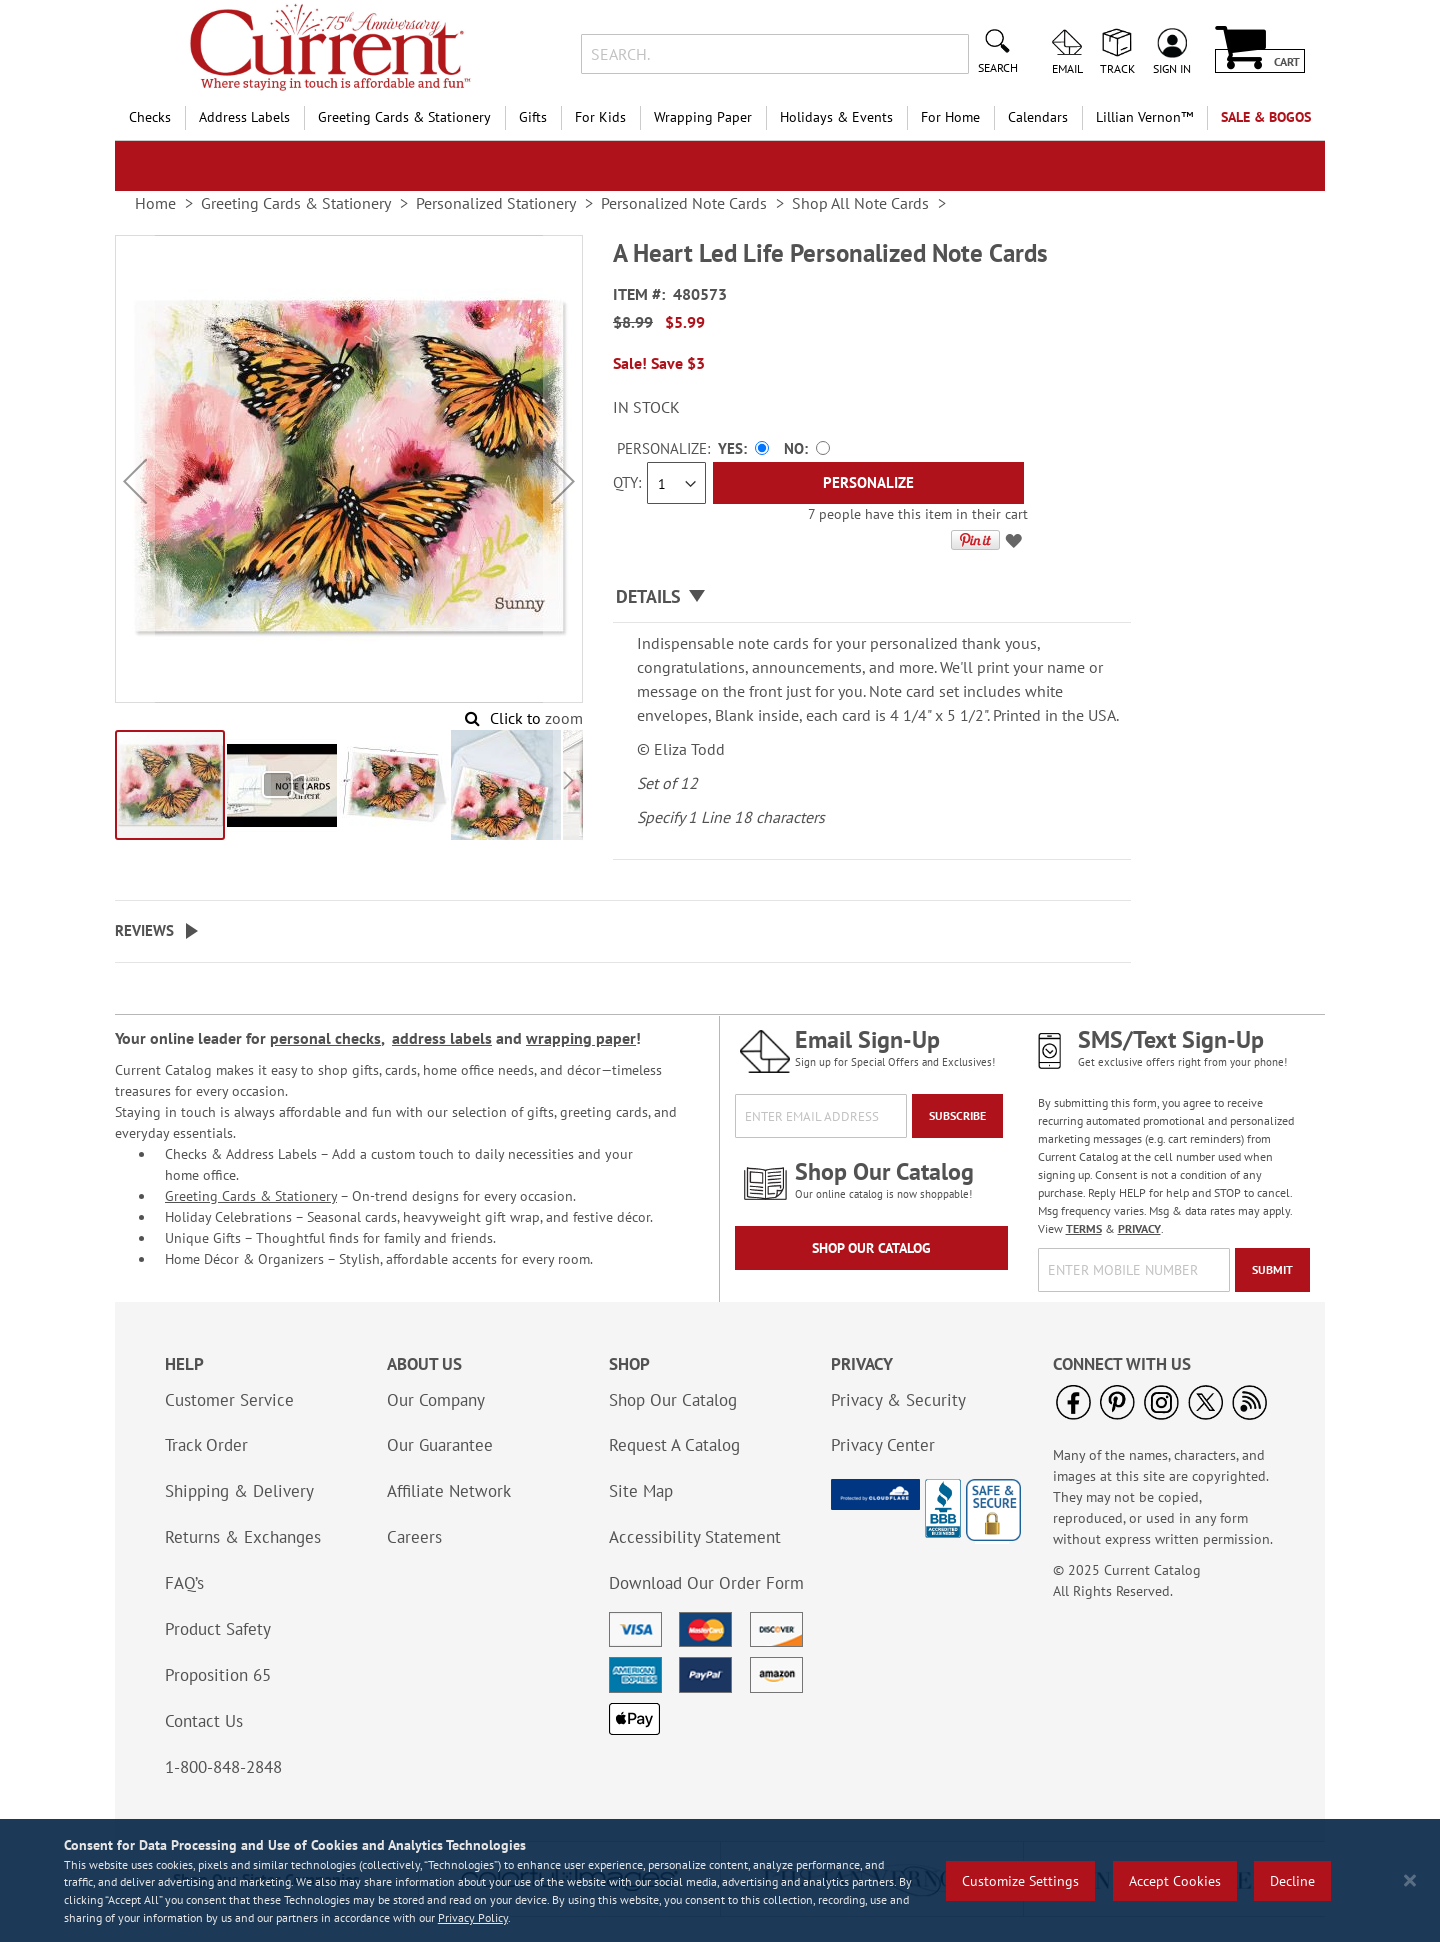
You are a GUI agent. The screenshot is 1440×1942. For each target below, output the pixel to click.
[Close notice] (1410, 1880)
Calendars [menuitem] (1038, 117)
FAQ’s (184, 1583)
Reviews (144, 930)
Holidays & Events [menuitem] (836, 117)
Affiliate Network (449, 1491)
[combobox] (774, 54)
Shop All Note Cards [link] (860, 203)
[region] (720, 1880)
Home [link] (155, 203)
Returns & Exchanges (243, 1537)
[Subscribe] (957, 1116)
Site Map (641, 1491)
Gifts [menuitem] (533, 117)
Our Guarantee (440, 1445)
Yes (730, 448)
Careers (414, 1537)
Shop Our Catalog (871, 1248)
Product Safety (218, 1629)
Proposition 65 (218, 1675)
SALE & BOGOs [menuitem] (1266, 117)
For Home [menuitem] (950, 117)
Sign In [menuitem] (1172, 68)
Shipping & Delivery (239, 1491)
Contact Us (204, 1721)
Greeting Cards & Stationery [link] (296, 203)
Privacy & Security (898, 1400)
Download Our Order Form (706, 1583)
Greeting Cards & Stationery (251, 1196)
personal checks (325, 1038)
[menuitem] (1144, 117)
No (794, 448)
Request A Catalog (674, 1445)
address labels (442, 1038)
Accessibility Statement (695, 1537)
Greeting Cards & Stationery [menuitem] (404, 117)
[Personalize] (868, 483)
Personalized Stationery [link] (496, 203)
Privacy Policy (473, 1917)
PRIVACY (1139, 1228)
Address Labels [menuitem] (244, 117)
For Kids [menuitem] (600, 117)
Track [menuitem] (1117, 68)
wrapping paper (581, 1038)
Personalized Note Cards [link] (684, 203)
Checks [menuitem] (150, 117)
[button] (135, 481)
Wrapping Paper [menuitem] (703, 117)
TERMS (1084, 1228)
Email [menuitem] (1067, 68)
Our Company (436, 1400)
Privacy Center (883, 1445)
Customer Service (229, 1400)
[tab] (872, 597)
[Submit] (1272, 1270)
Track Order (206, 1445)
